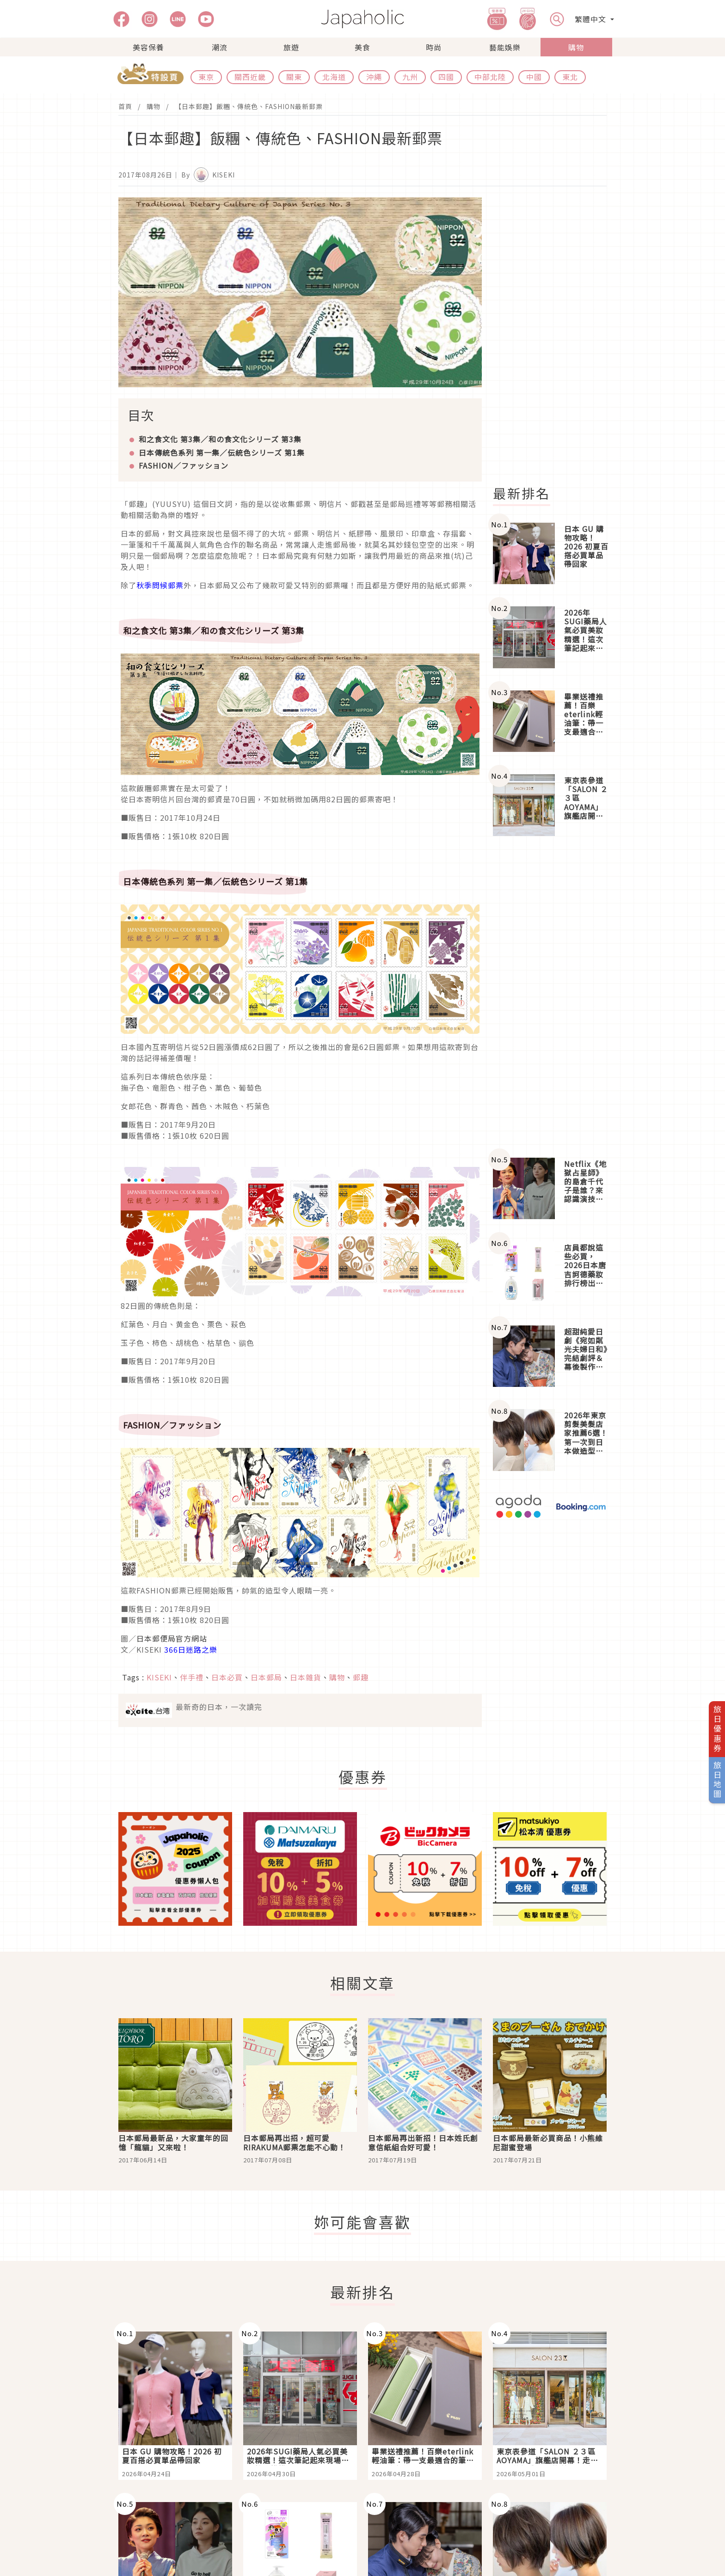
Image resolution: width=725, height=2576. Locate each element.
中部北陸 (490, 76)
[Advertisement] (555, 336)
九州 (410, 76)
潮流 (219, 47)
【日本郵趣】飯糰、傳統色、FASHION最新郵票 (249, 106)
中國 (534, 76)
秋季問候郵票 (160, 585)
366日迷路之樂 (190, 1649)
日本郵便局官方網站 (171, 1638)
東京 (206, 76)
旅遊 (291, 47)
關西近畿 (250, 76)
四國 (446, 76)
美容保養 (148, 47)
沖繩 (374, 76)
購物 (576, 47)
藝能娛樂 (505, 47)
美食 (362, 47)
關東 (294, 76)
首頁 (125, 106)
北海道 (334, 76)
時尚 (434, 47)
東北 (570, 76)
